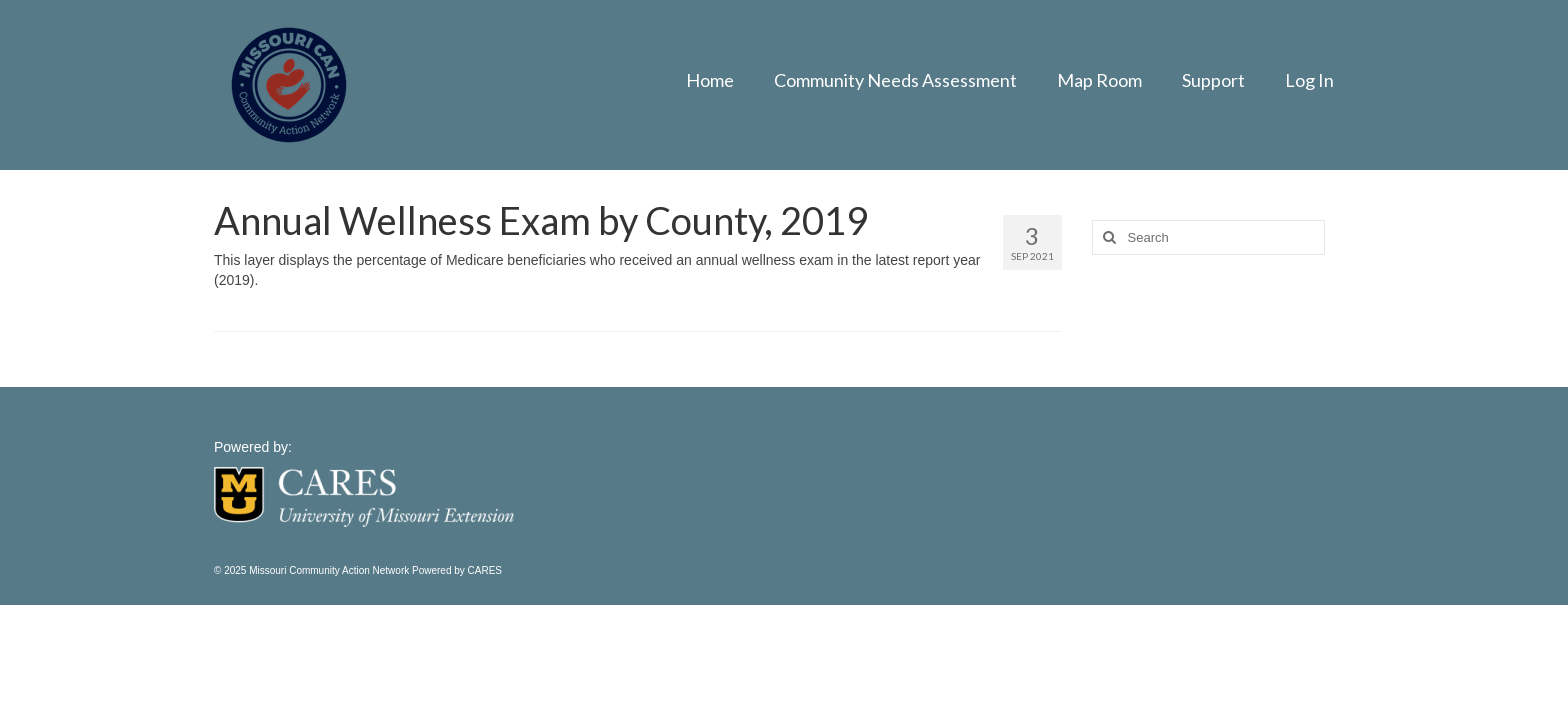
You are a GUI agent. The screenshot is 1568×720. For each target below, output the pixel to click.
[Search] (1107, 237)
